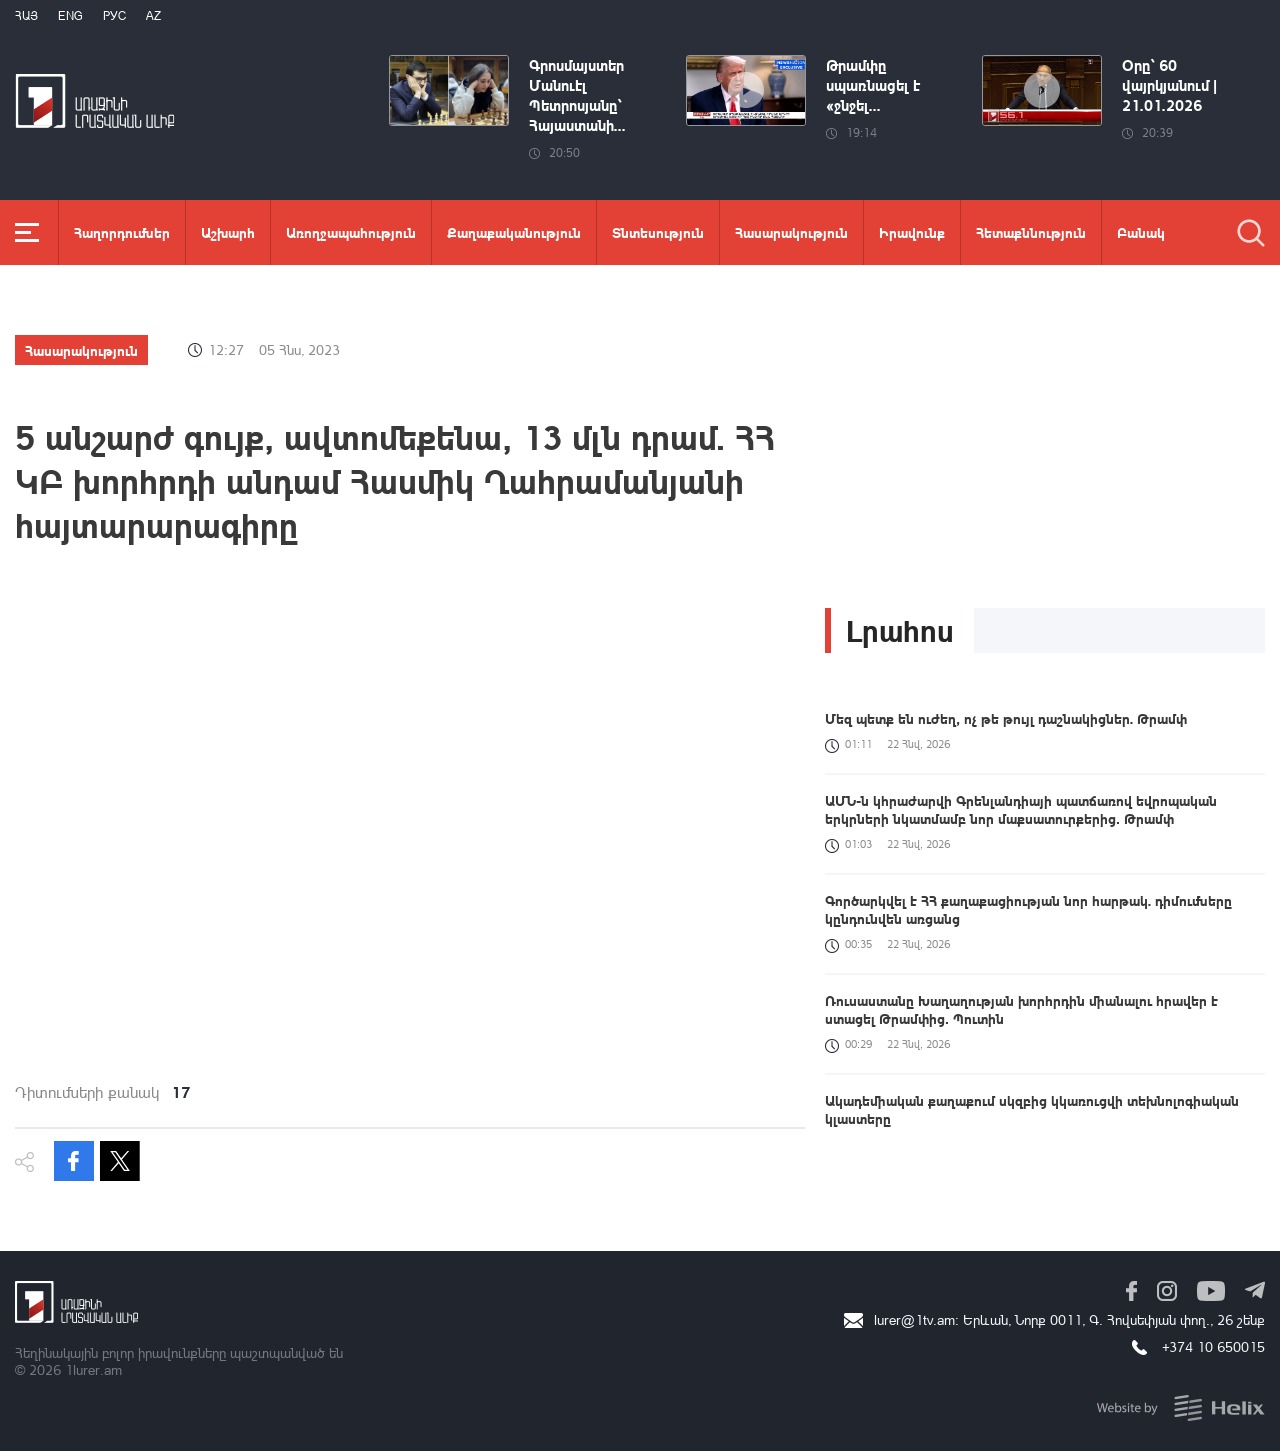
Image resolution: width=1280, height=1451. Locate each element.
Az (153, 15)
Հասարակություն (791, 232)
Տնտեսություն (658, 232)
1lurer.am (93, 1369)
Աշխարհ (228, 232)
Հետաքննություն (1031, 232)
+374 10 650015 (1213, 1346)
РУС (114, 15)
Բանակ (1141, 232)
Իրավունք (912, 232)
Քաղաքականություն (514, 232)
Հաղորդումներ (122, 232)
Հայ (26, 15)
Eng (70, 15)
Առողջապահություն (351, 232)
